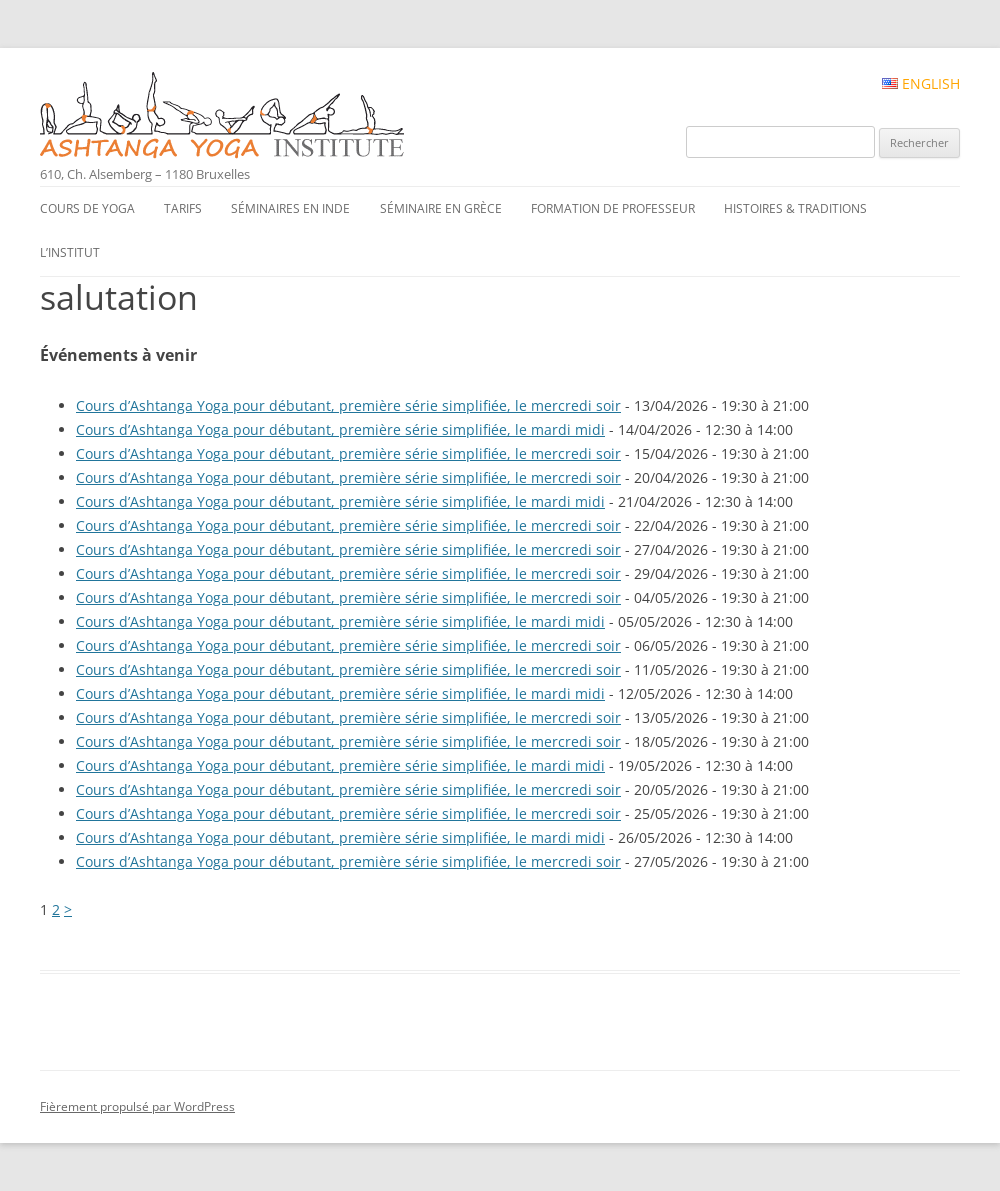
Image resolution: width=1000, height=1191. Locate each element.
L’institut (70, 252)
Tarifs (183, 208)
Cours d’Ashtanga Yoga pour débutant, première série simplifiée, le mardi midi (340, 429)
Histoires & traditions (795, 208)
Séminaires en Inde (290, 208)
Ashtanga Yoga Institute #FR (256, 117)
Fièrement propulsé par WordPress (137, 1106)
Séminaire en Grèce (441, 208)
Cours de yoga (87, 208)
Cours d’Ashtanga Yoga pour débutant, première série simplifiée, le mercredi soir (348, 405)
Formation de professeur (613, 208)
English (921, 84)
